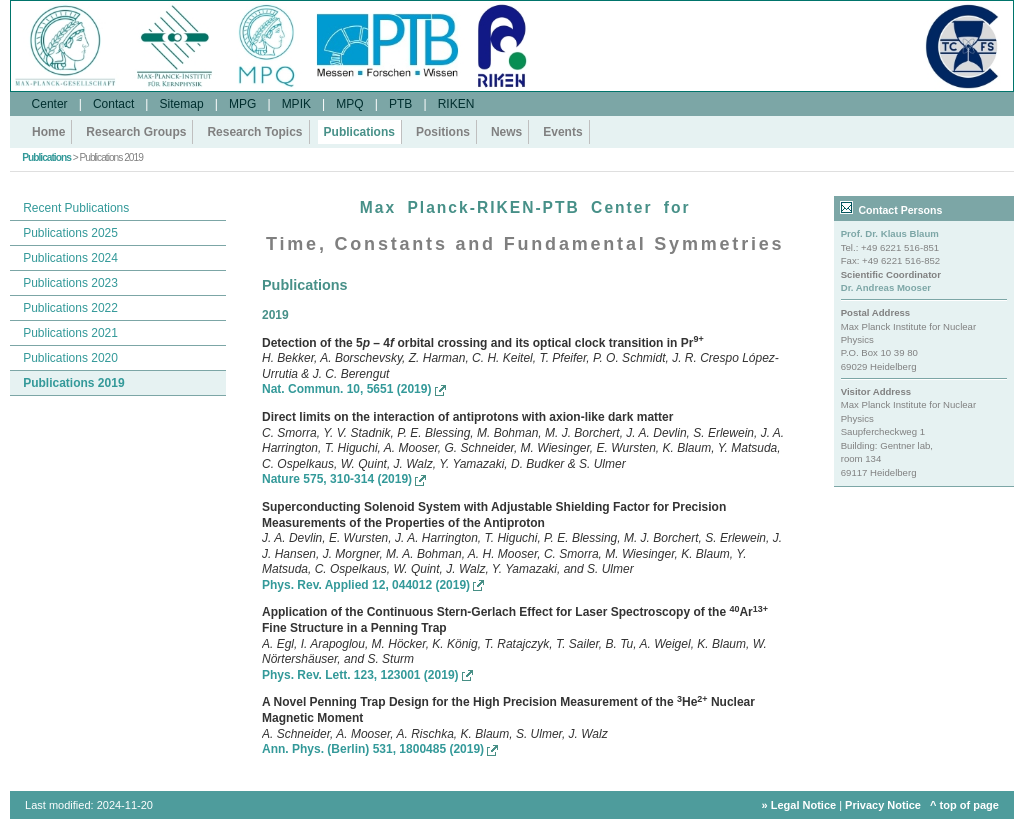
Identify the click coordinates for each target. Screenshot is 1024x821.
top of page (969, 805)
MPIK (296, 104)
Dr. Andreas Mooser (886, 287)
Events (562, 132)
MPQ (349, 104)
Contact (113, 104)
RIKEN (456, 104)
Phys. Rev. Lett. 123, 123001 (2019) (367, 675)
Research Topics (254, 132)
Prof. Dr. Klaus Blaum (890, 233)
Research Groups (136, 132)
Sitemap (182, 104)
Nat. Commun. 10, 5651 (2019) (354, 389)
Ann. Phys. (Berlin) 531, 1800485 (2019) (380, 749)
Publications (359, 132)
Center (50, 104)
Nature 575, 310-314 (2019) (344, 479)
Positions (443, 132)
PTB (400, 104)
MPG (242, 104)
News (506, 132)
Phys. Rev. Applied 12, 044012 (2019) (373, 585)
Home (48, 132)
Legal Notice (803, 805)
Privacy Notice (883, 805)
